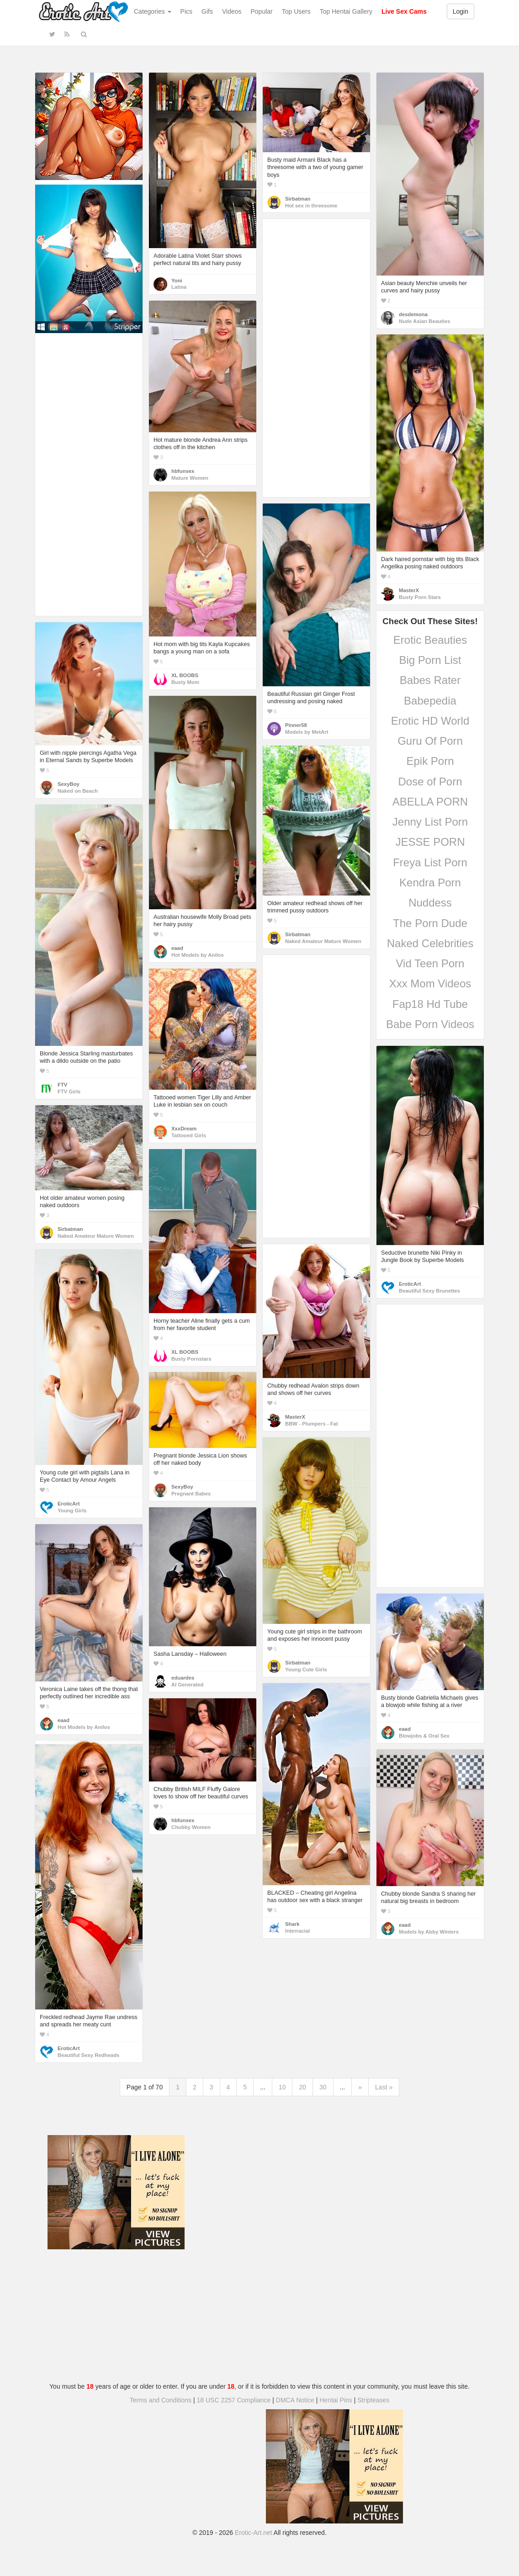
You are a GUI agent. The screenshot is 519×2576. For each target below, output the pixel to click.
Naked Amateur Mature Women (323, 941)
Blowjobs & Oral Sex (424, 1736)
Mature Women (189, 478)
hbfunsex (182, 471)
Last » (383, 2087)
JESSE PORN (430, 842)
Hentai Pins (335, 2400)
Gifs (207, 11)
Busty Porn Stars (420, 597)
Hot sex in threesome (311, 205)
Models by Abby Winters (429, 1932)
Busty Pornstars (191, 1359)
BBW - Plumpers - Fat (311, 1423)
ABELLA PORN (430, 801)
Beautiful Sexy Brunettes (429, 1290)
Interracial (297, 1931)
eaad (177, 948)
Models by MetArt (306, 732)
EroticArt (410, 1284)
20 (302, 2087)
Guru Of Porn (430, 741)
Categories (152, 11)
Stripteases (373, 2400)
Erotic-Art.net (253, 2532)
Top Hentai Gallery (346, 11)
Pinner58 (296, 725)
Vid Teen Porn (430, 963)
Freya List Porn (430, 862)
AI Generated (187, 1684)
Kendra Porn (430, 882)
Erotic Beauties (430, 640)
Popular (262, 11)
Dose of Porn (430, 781)
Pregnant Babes (191, 1493)
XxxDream (183, 1128)
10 (282, 2087)
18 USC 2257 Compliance (234, 2400)
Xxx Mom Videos (430, 983)
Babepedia (430, 700)
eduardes (182, 1677)
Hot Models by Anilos (197, 955)
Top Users (296, 11)
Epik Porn (430, 761)
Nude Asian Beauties (424, 321)
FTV (62, 1084)
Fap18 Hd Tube (430, 1004)
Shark (292, 1924)
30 (323, 2087)
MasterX (409, 590)
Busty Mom (185, 682)
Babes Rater (430, 680)
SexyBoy (68, 784)
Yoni (176, 280)
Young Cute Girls (306, 1669)
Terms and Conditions (160, 2400)
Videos (232, 11)
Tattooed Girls (188, 1135)
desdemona (413, 314)
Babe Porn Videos (430, 1024)
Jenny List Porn (430, 822)
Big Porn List (430, 660)
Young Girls (72, 1510)
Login (460, 11)
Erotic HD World (430, 721)
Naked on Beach (78, 791)
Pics (186, 11)
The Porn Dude (430, 923)
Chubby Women (191, 1827)
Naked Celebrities (430, 943)
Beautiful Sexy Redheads (88, 2055)
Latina (178, 287)
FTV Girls (69, 1091)
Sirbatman (297, 198)
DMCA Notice (295, 2400)
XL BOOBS (184, 675)
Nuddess (430, 902)
